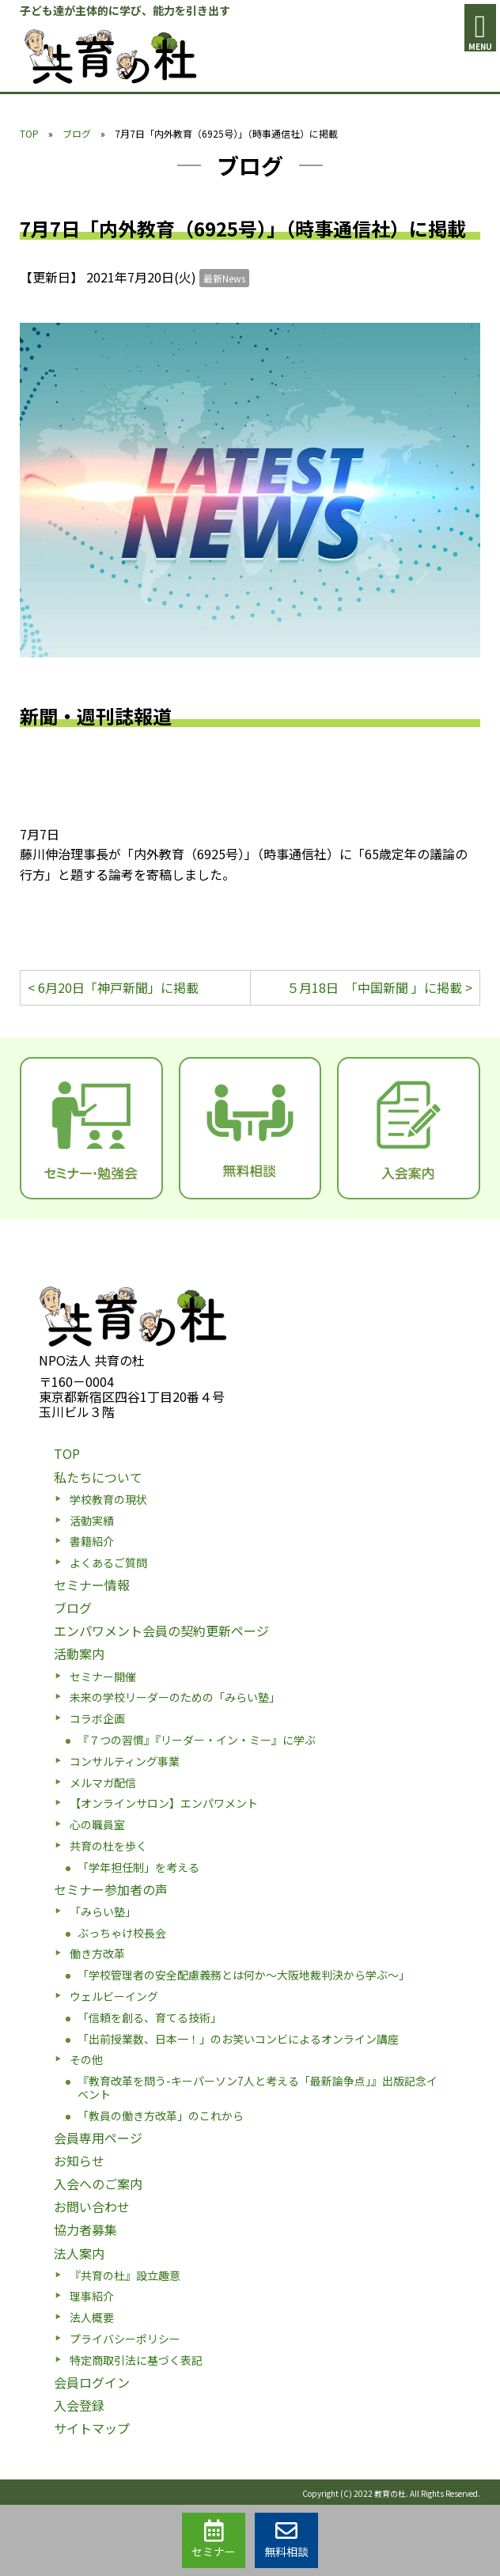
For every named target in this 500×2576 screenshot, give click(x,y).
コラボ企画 (97, 1718)
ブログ (76, 133)
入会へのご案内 (98, 2183)
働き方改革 (97, 1953)
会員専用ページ (98, 2137)
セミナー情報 (92, 1584)
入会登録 (79, 2405)
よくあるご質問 (108, 1562)
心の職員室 (97, 1824)
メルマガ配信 (103, 1782)
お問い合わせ (92, 2206)
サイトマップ (92, 2428)
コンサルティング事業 (125, 1761)
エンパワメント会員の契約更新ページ (161, 1630)
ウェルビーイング (114, 1996)
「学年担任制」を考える (138, 1867)
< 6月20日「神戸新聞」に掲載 (113, 987)
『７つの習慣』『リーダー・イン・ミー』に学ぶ (197, 1740)
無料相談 (286, 2539)
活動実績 (92, 1521)
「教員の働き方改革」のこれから (161, 2115)
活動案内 (79, 1653)
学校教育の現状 (108, 1499)
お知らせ (79, 2160)
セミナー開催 (103, 1676)
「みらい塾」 (103, 1911)
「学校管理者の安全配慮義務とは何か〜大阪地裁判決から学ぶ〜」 (244, 1975)
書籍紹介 (92, 1541)
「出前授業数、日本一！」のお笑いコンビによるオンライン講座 (238, 2039)
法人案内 (79, 2253)
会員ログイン (92, 2382)
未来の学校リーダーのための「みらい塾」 (175, 1697)
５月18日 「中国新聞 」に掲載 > (379, 987)
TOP (29, 133)
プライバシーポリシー (125, 2339)
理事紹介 (92, 2296)
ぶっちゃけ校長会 (122, 1933)
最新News (224, 278)
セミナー (213, 2539)
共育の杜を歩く (108, 1846)
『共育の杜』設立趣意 (125, 2275)
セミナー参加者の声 (111, 1889)
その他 (86, 2059)
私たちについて (98, 1477)
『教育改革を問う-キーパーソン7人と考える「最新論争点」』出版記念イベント (258, 2087)
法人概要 (92, 2317)
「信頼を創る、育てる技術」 (150, 2017)
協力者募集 (85, 2229)
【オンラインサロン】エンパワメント (164, 1803)
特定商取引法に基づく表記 (136, 2360)
